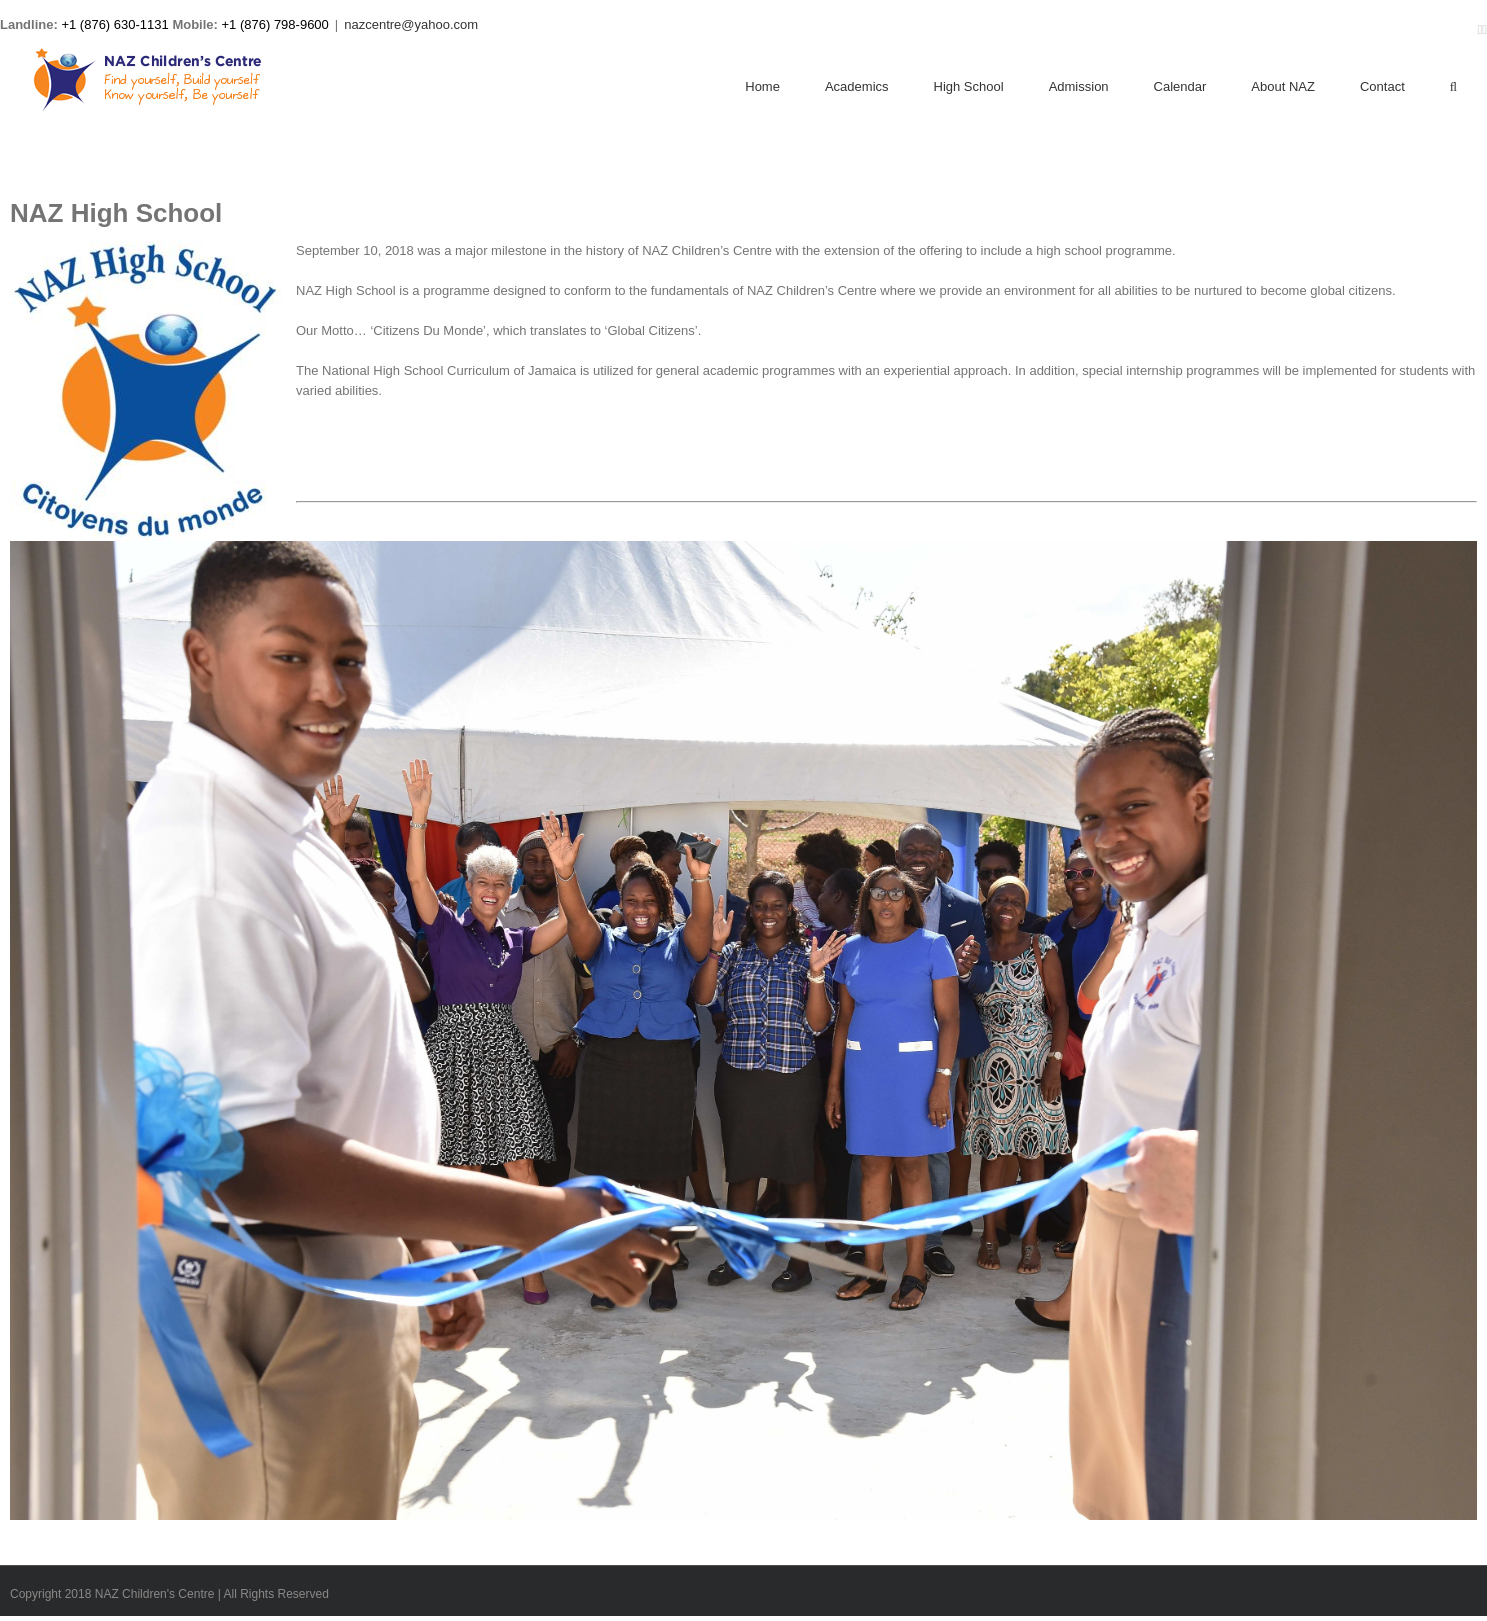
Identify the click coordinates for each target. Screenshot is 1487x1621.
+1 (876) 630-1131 (114, 24)
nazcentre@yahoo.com (411, 24)
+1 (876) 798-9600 (275, 24)
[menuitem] (785, 88)
